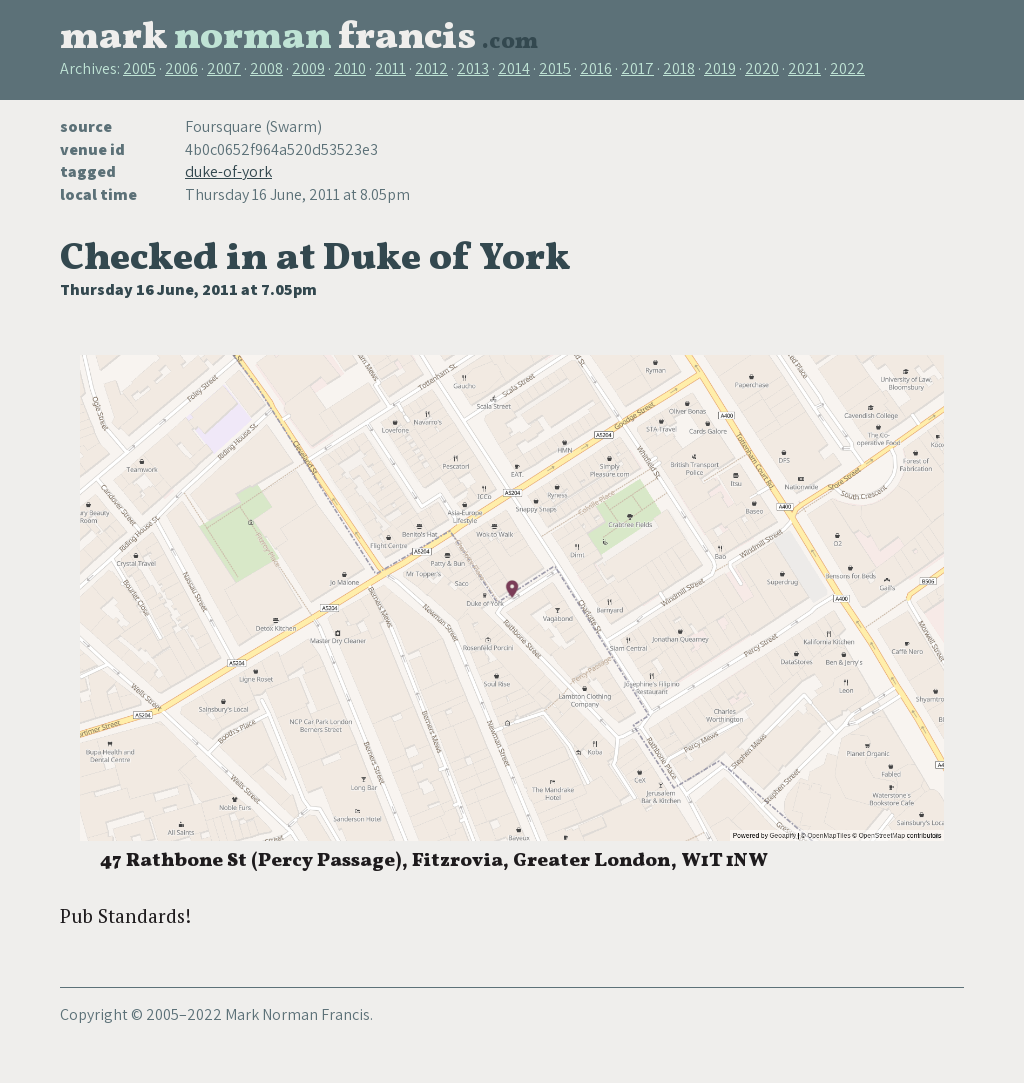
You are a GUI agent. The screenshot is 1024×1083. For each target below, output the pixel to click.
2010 (350, 68)
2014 (514, 68)
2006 (181, 68)
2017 (637, 68)
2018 (679, 68)
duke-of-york (228, 171)
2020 (762, 68)
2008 (266, 68)
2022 (847, 68)
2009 (308, 68)
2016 (596, 68)
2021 (804, 68)
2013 (473, 68)
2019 (720, 68)
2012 (431, 68)
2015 (555, 68)
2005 (139, 68)
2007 (224, 68)
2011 (390, 68)
